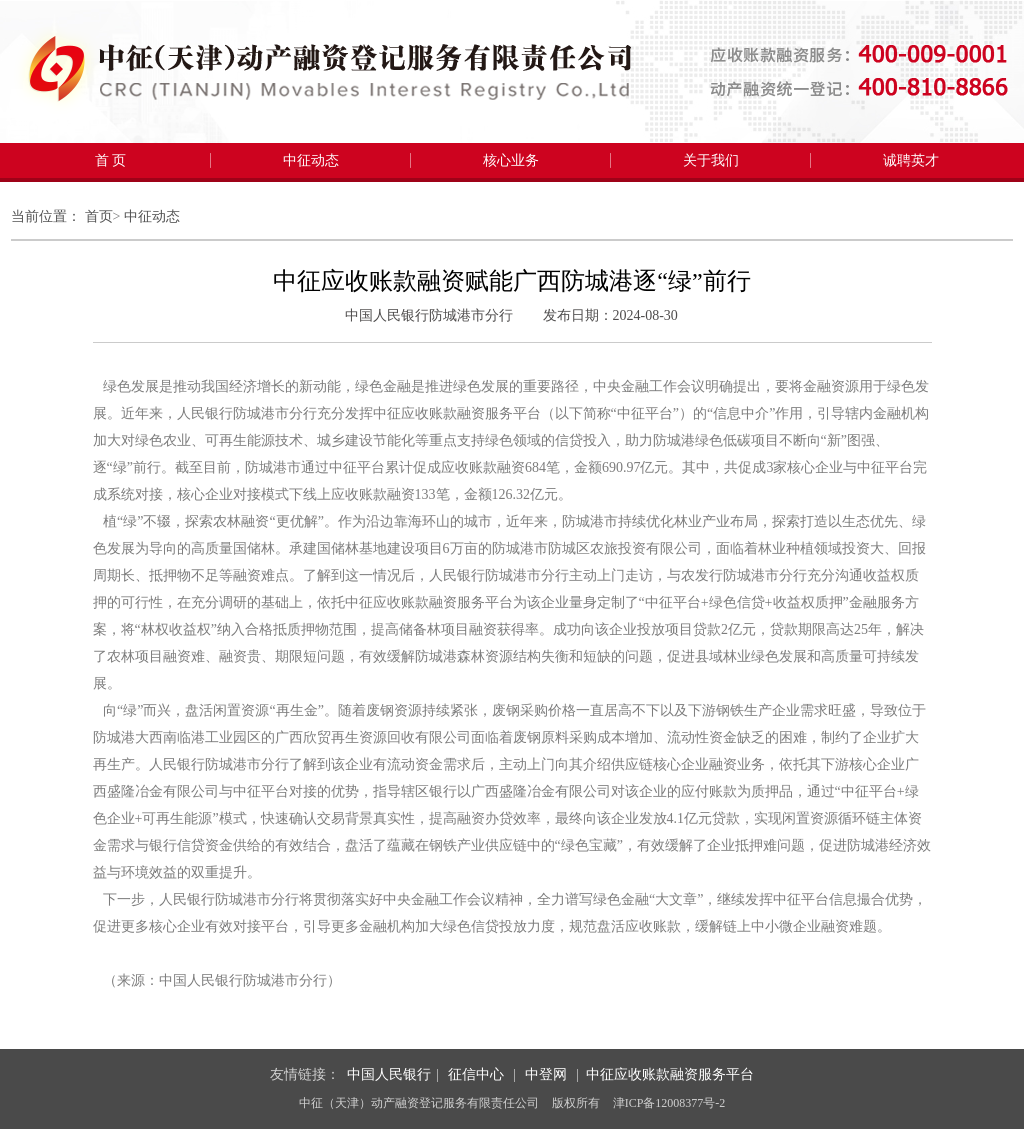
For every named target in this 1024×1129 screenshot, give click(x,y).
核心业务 (511, 160)
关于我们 (711, 160)
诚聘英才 (911, 160)
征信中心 (476, 1074)
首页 (99, 216)
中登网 (546, 1074)
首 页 (111, 160)
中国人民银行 (389, 1074)
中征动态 (311, 160)
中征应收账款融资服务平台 (670, 1074)
